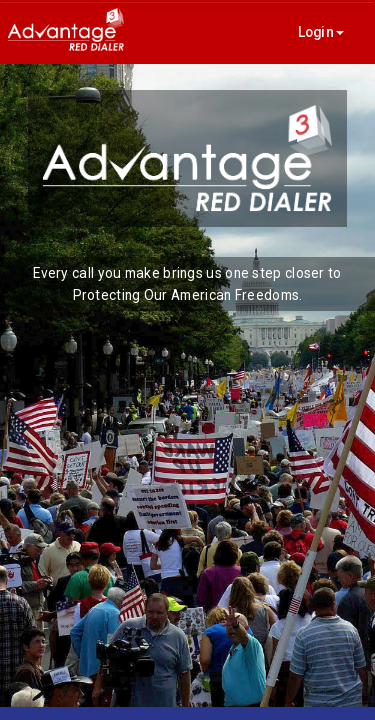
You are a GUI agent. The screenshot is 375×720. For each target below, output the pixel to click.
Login (321, 32)
